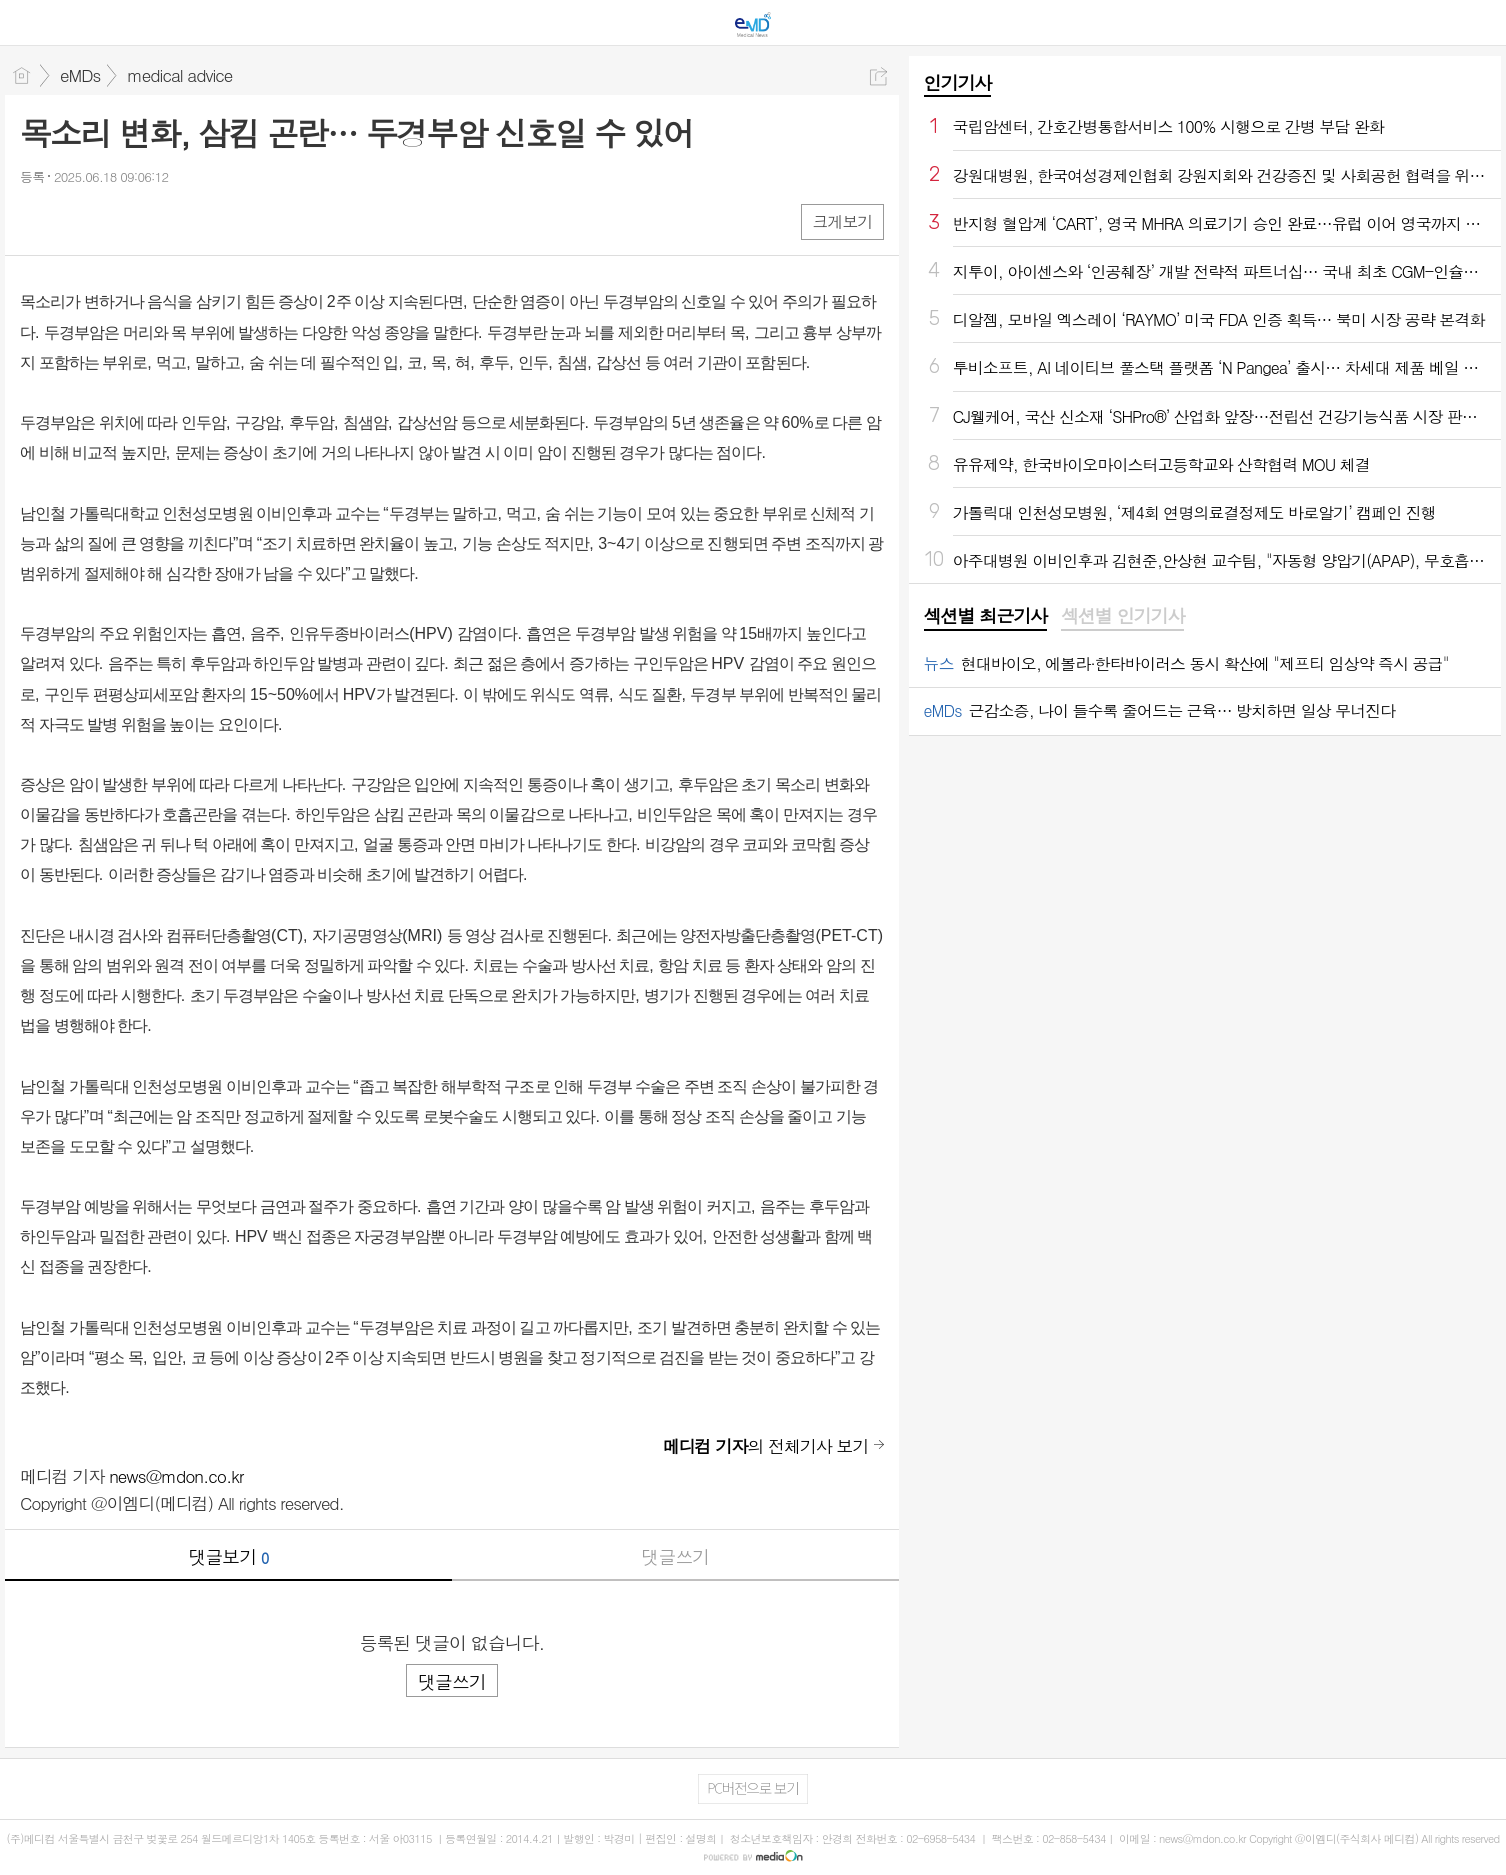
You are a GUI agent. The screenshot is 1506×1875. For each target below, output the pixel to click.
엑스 (77, 220)
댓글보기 (228, 1556)
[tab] (985, 617)
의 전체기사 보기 (766, 1446)
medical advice (179, 75)
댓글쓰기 (675, 1556)
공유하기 (878, 76)
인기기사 (958, 82)
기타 (157, 220)
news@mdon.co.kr (176, 1476)
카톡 (117, 220)
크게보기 (842, 221)
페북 (37, 220)
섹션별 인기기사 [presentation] (1122, 616)
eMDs (80, 75)
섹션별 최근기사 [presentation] (985, 616)
